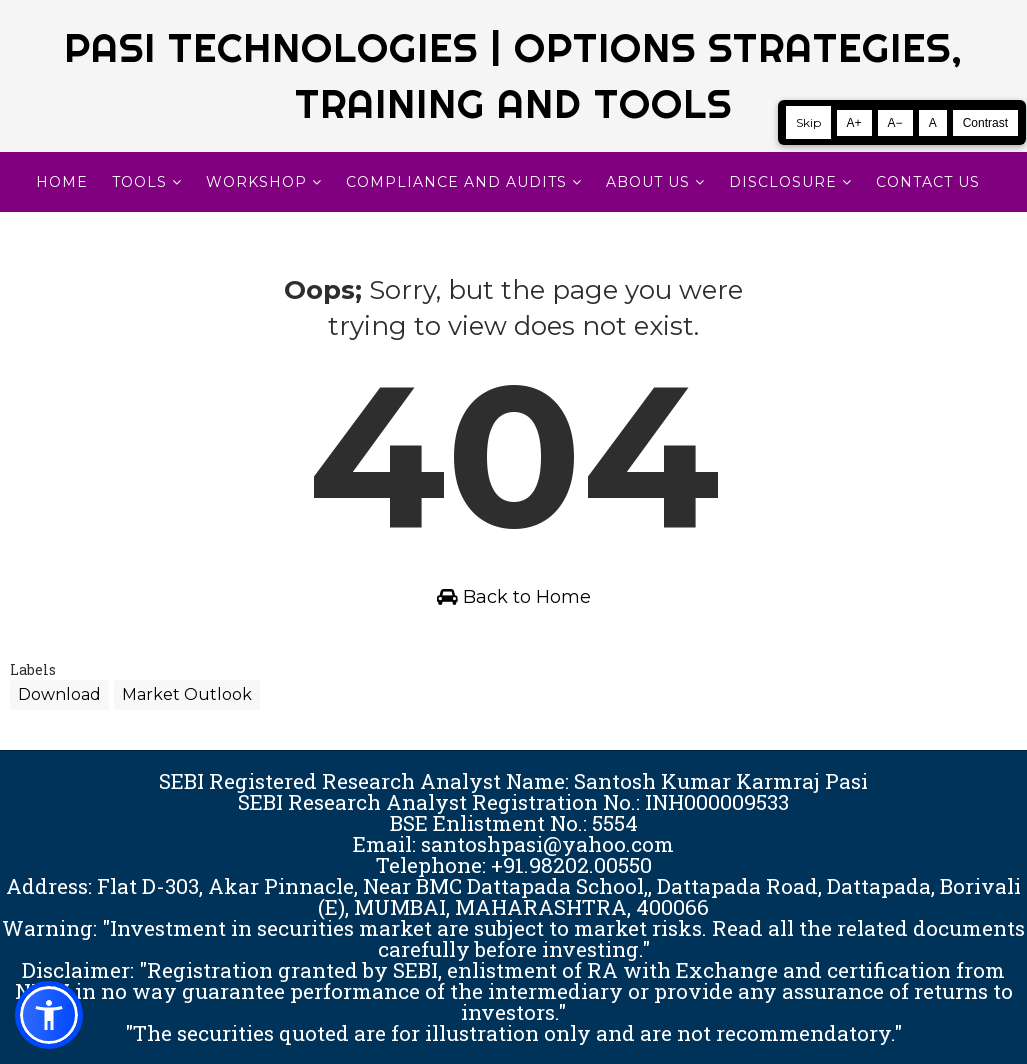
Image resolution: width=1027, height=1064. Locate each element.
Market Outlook (187, 694)
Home (62, 182)
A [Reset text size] (933, 123)
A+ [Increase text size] (854, 123)
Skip (808, 122)
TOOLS (139, 182)
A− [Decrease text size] (895, 123)
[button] (49, 1015)
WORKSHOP (256, 182)
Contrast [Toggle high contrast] (985, 123)
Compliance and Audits (456, 182)
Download (59, 694)
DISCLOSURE (783, 182)
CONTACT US (928, 182)
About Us (648, 182)
